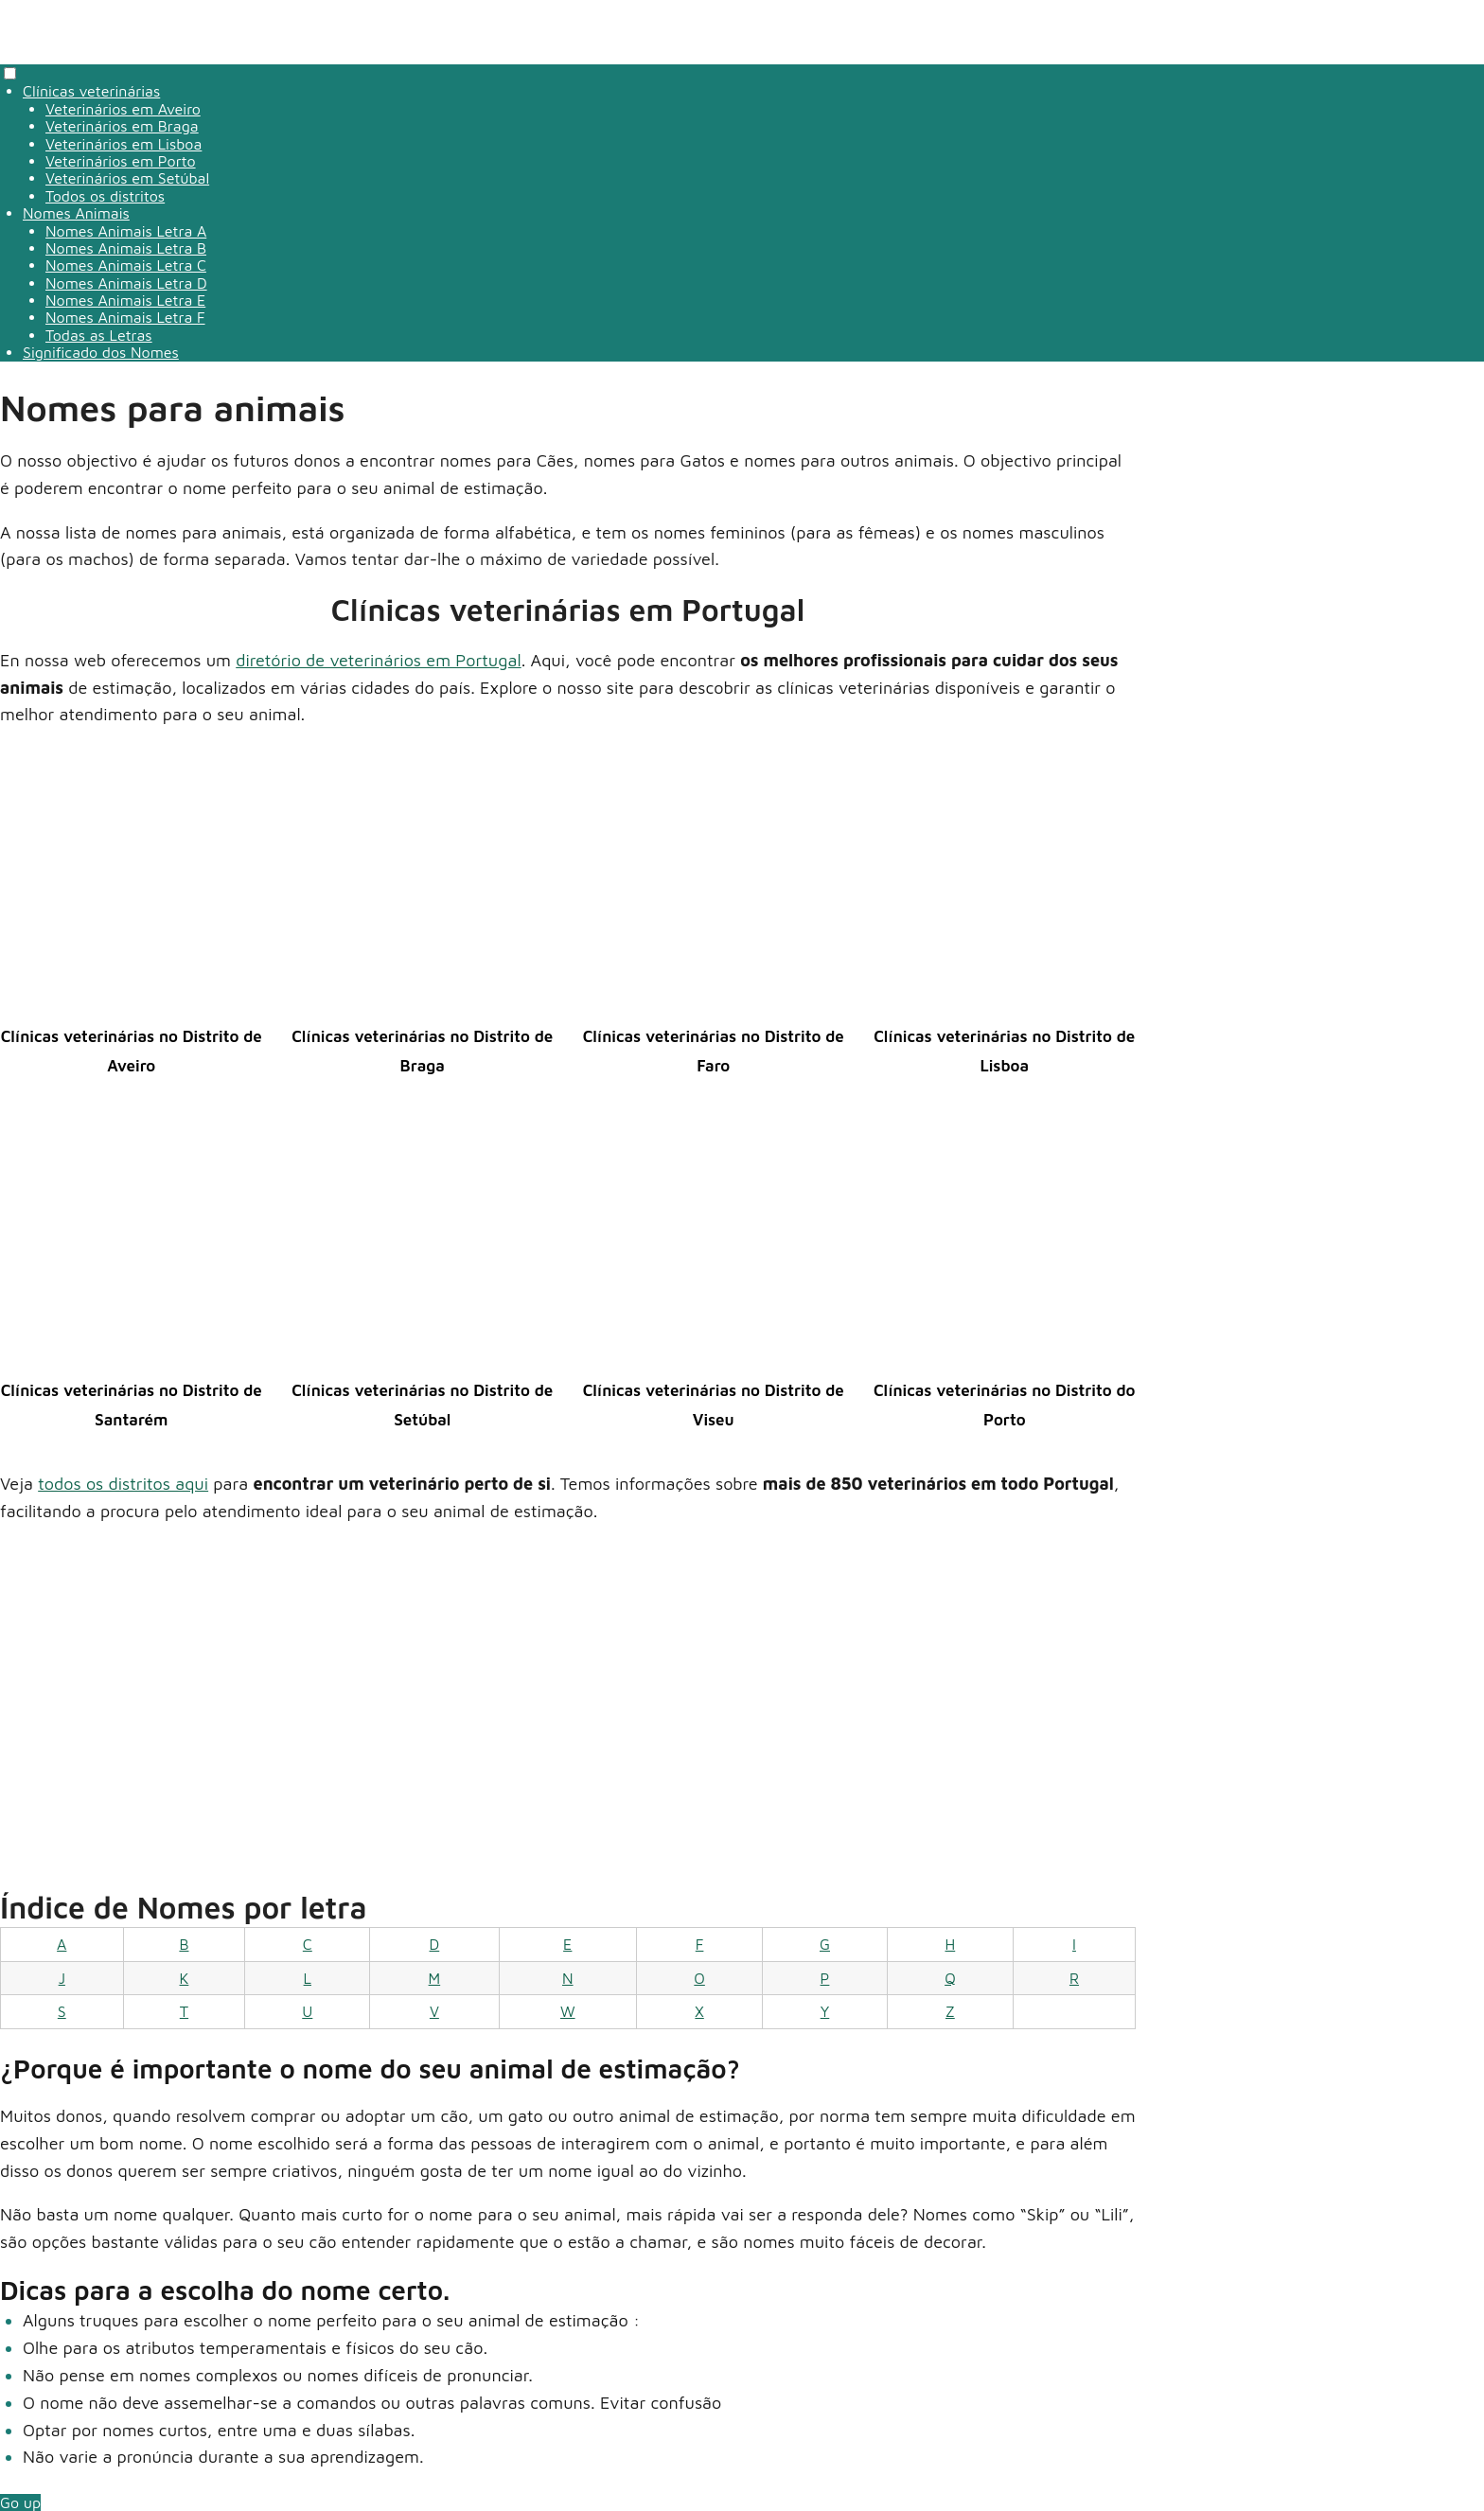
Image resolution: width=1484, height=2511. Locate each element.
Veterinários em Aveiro (123, 108)
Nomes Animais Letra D (126, 283)
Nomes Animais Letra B (125, 247)
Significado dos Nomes (101, 352)
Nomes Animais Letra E (125, 300)
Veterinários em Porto (120, 160)
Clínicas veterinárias (91, 90)
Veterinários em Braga (122, 125)
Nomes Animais (76, 212)
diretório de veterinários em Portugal (378, 660)
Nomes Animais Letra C (125, 265)
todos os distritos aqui (123, 1484)
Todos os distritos (105, 195)
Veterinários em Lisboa (123, 143)
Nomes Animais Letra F (125, 317)
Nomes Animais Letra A (125, 230)
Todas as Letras (98, 335)
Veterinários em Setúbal (127, 177)
